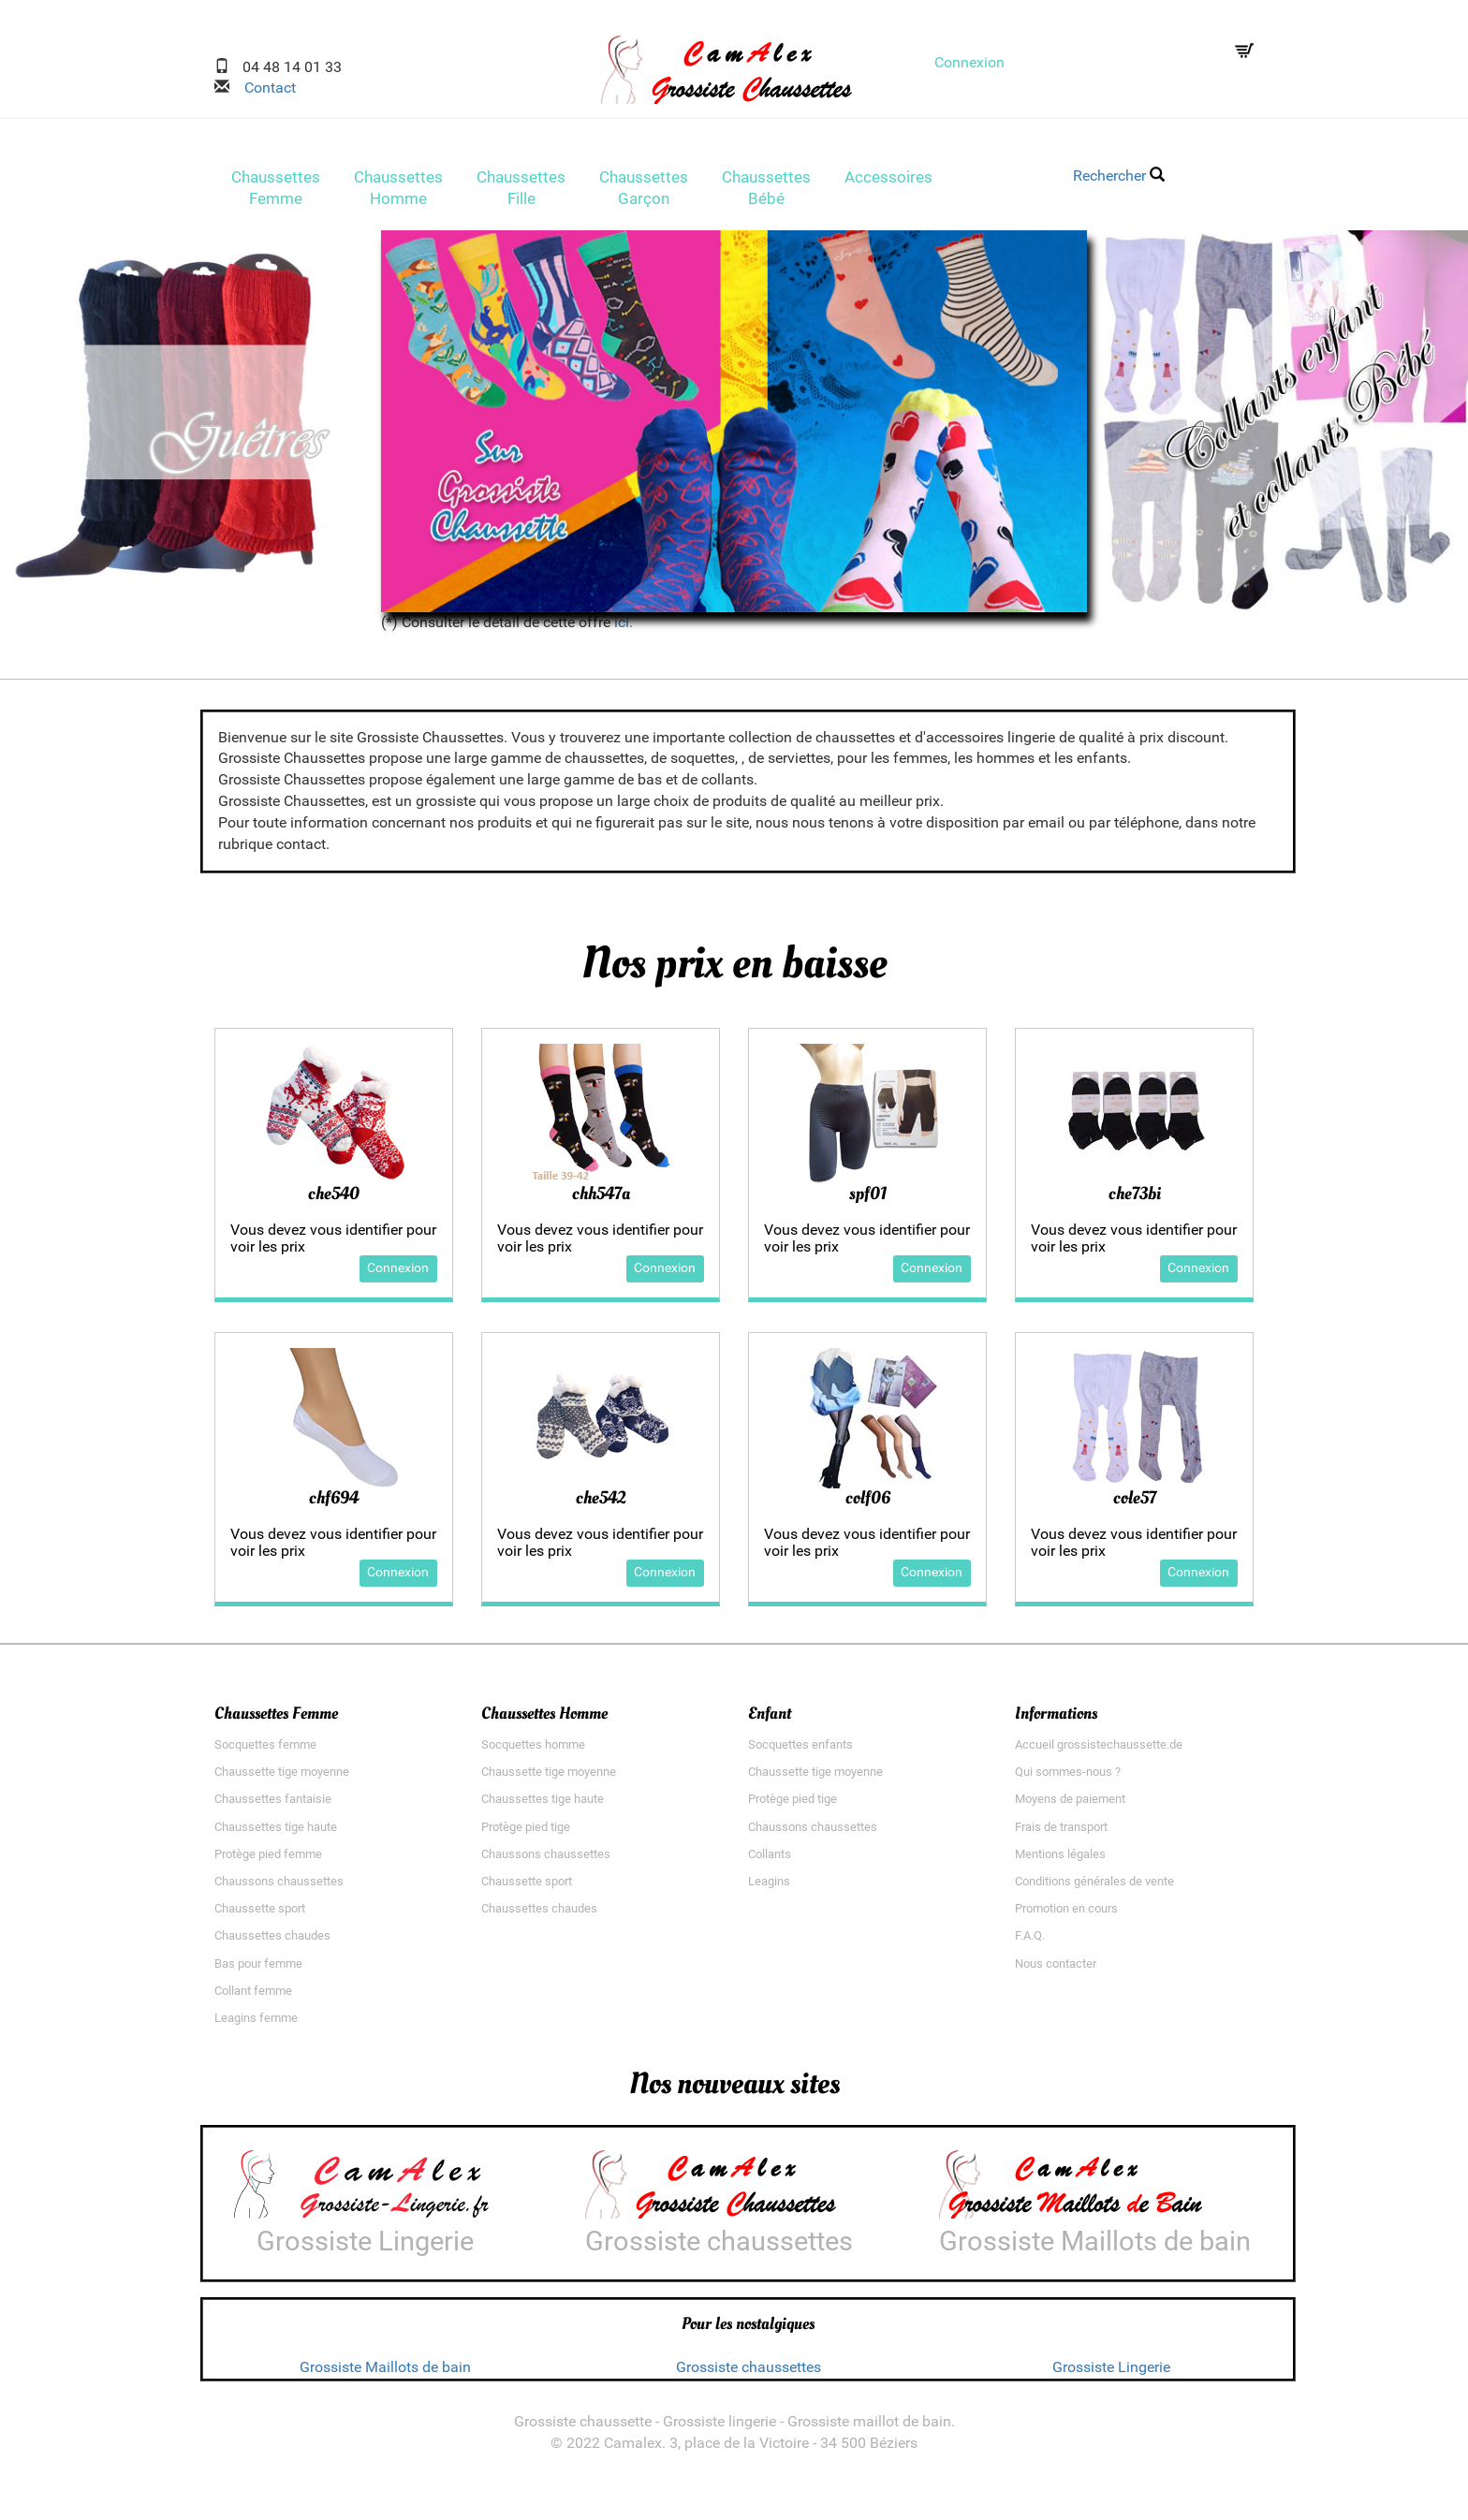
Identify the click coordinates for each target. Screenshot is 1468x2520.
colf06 (867, 1503)
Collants (769, 1860)
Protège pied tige (525, 1832)
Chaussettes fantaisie (272, 1805)
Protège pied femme (268, 1860)
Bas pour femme (258, 1969)
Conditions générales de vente (1094, 1887)
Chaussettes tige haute (275, 1832)
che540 (334, 1199)
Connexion (969, 62)
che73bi (1134, 1199)
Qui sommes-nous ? (1068, 1778)
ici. (623, 628)
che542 (600, 1503)
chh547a (601, 1199)
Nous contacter (1055, 1969)
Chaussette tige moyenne (281, 1778)
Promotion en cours (1066, 1915)
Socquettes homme (533, 1750)
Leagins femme (256, 2024)
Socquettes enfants (800, 1750)
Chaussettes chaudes (272, 1942)
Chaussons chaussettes (279, 1887)
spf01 (868, 1199)
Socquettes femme (265, 1750)
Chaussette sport (259, 1915)
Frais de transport (1061, 1832)
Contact (262, 87)
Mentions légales (1060, 1860)
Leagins (769, 1887)
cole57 (1134, 1503)
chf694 (334, 1503)
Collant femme (253, 1996)
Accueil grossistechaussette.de (1098, 1750)
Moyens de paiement (1070, 1805)
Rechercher (1119, 175)
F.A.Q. (1030, 1942)
